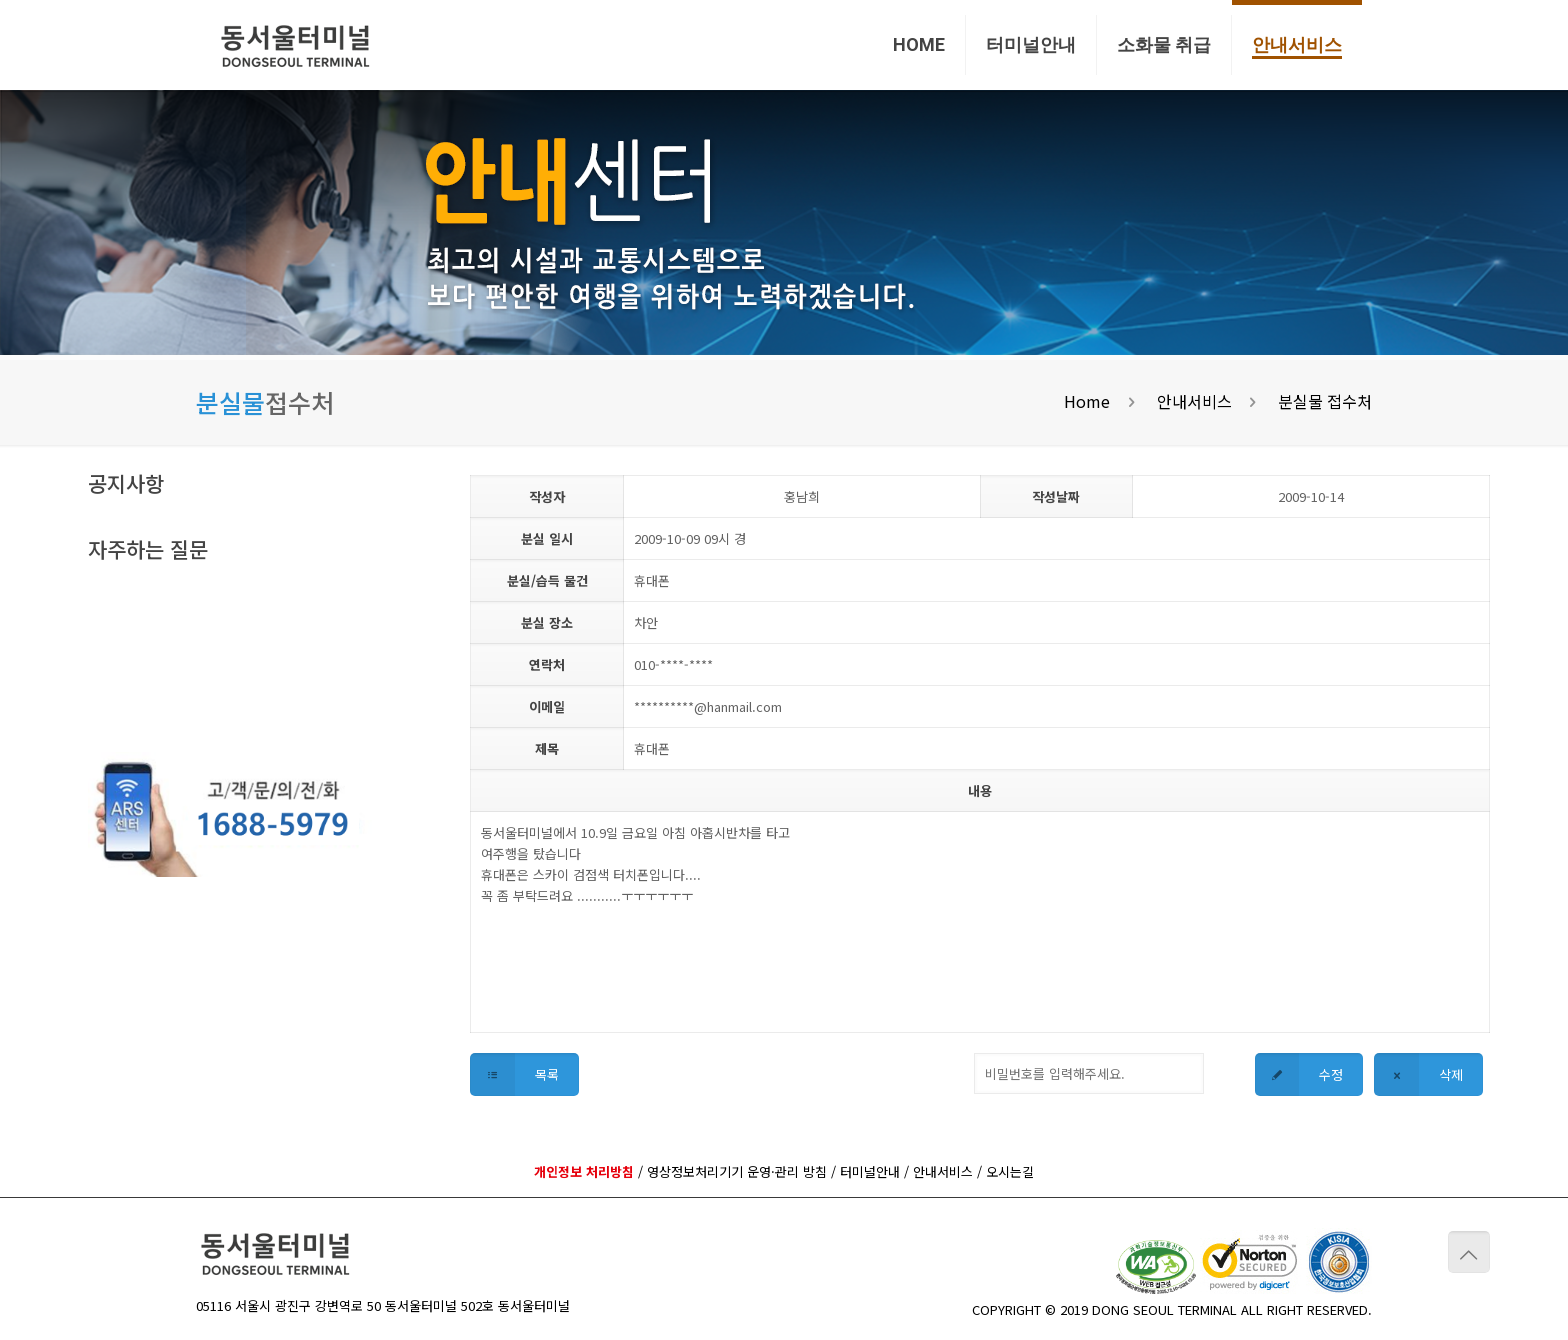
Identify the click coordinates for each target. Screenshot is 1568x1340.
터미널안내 (870, 1171)
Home (1087, 401)
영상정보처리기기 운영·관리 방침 (737, 1171)
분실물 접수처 (1325, 401)
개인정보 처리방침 (584, 1171)
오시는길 (1010, 1171)
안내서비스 (1194, 401)
